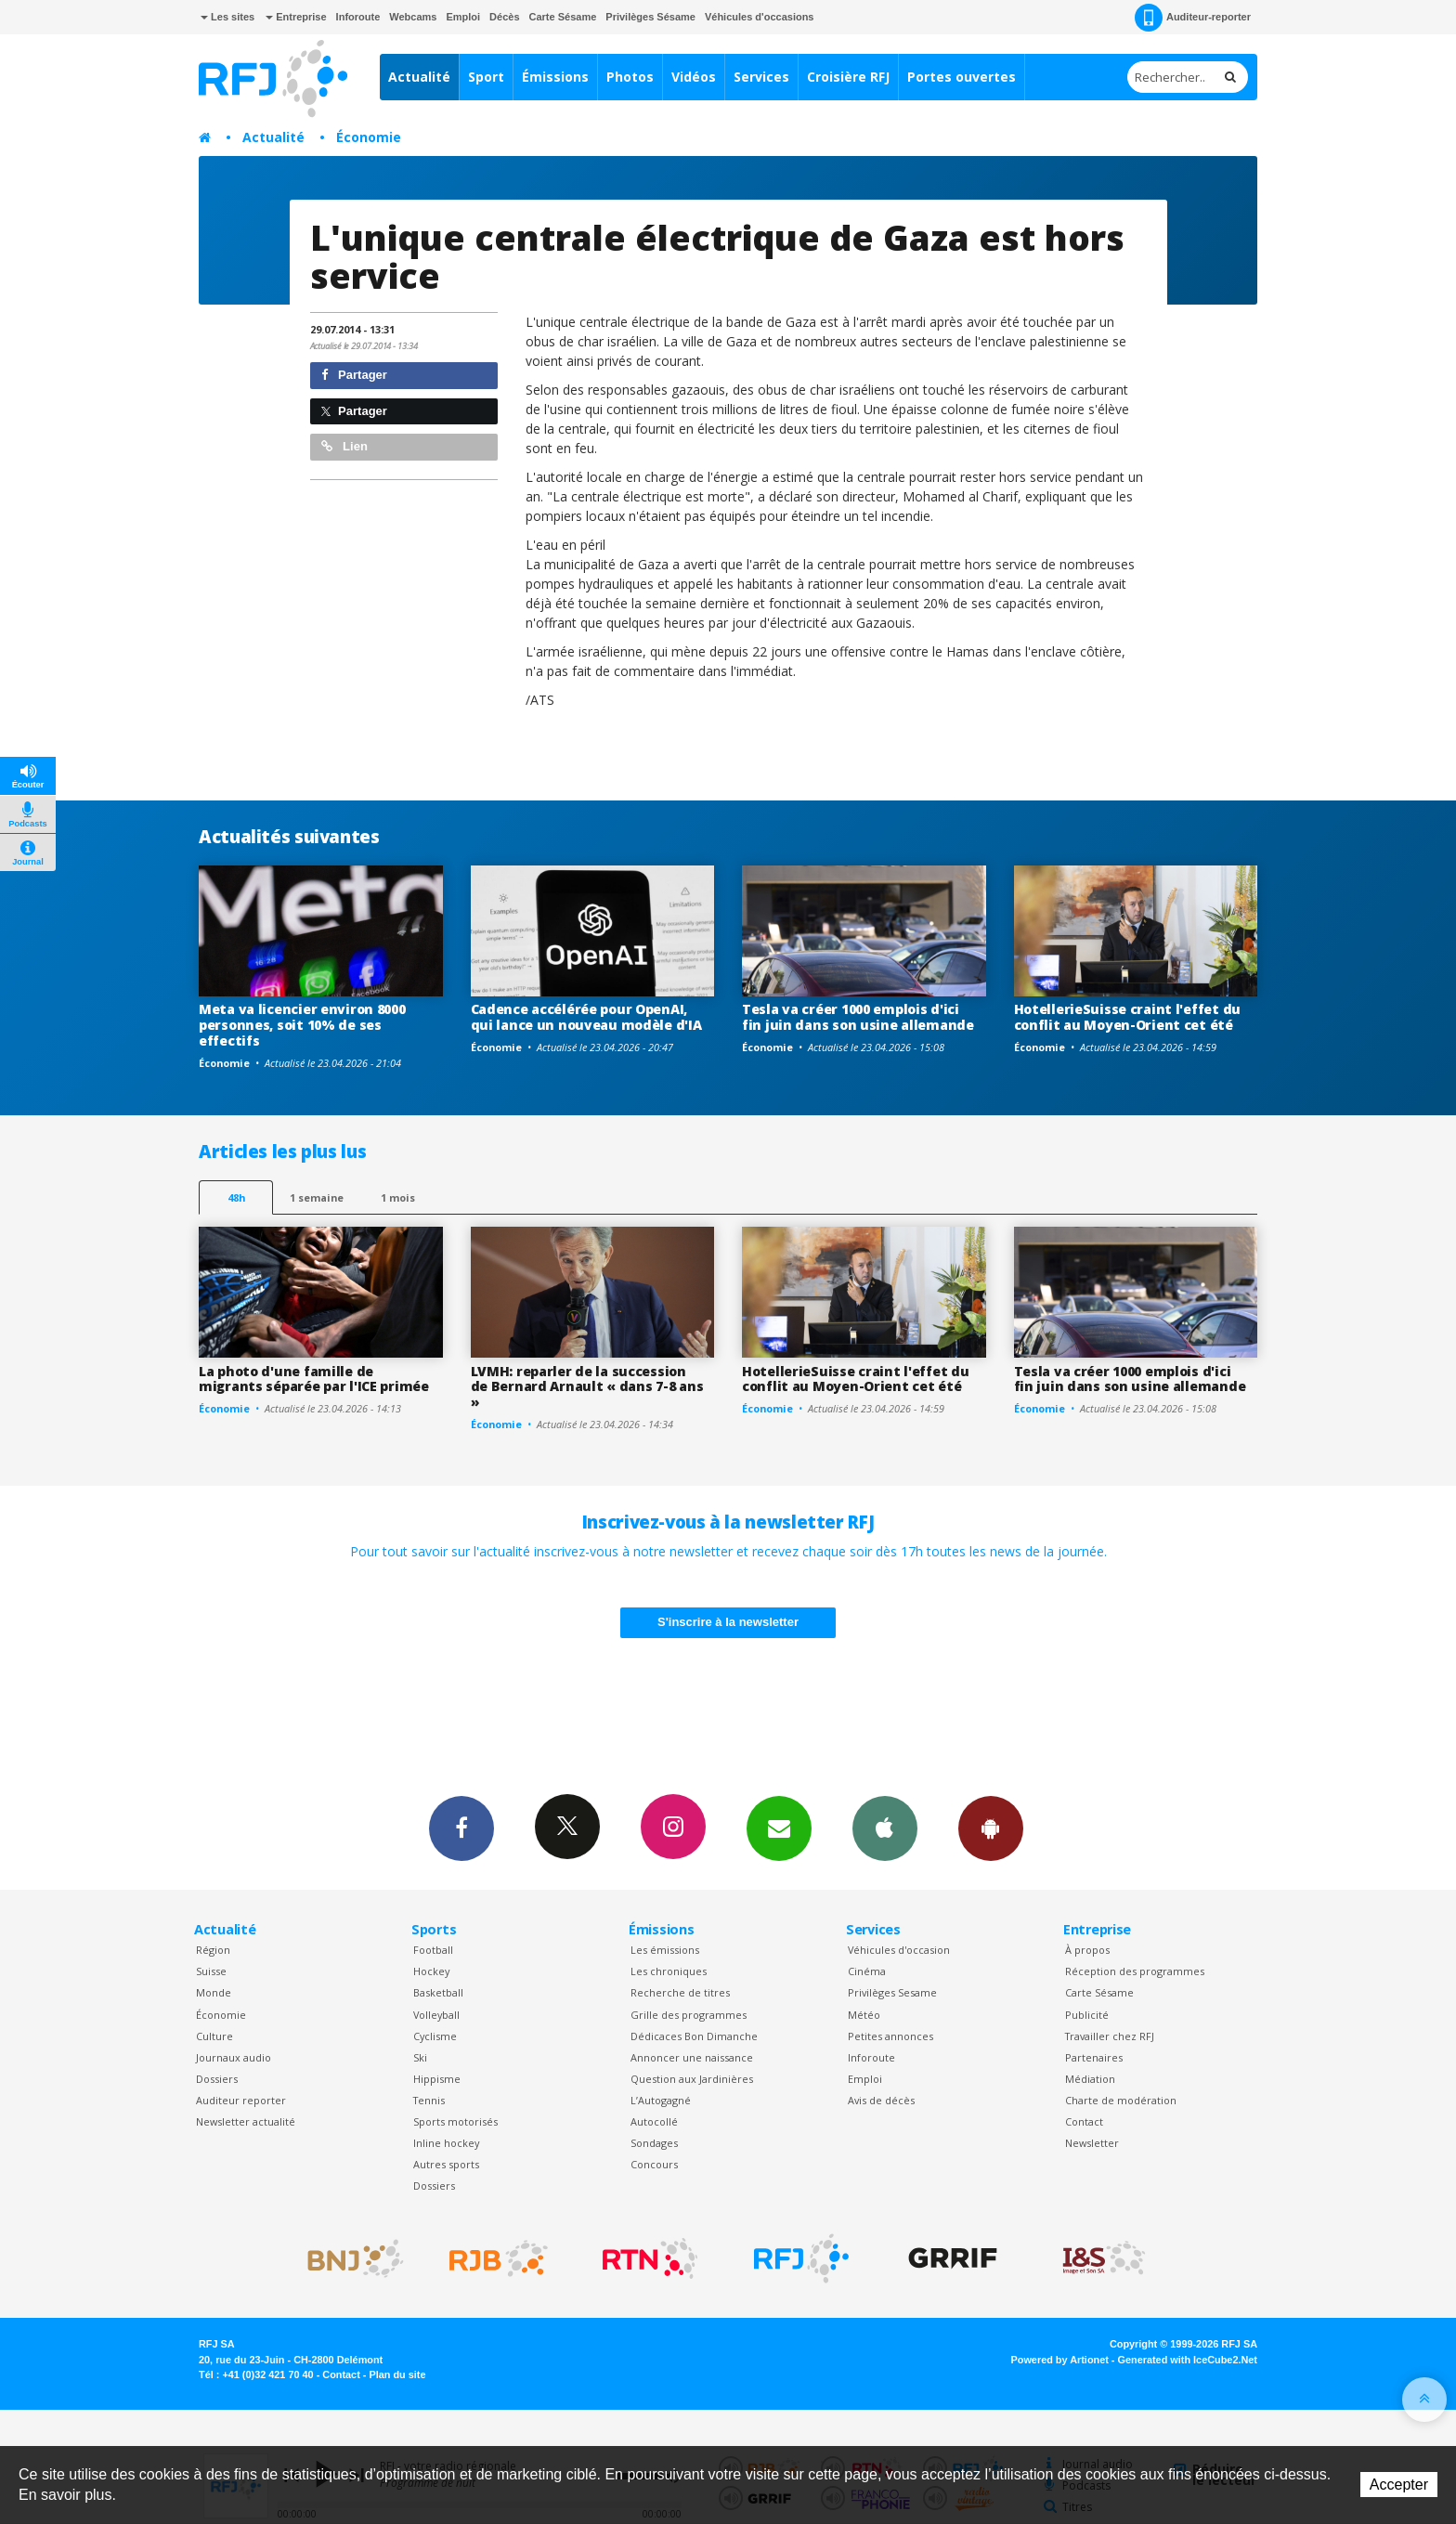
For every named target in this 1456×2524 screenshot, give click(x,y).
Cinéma (867, 1971)
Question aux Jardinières (691, 2079)
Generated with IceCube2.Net (1187, 2359)
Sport (486, 76)
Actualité (419, 76)
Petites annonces (890, 2036)
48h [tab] (236, 1197)
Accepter (1399, 2484)
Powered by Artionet (1060, 2359)
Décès (504, 16)
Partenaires (1094, 2057)
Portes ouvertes (961, 76)
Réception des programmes (1134, 1971)
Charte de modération (1120, 2100)
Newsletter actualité (245, 2121)
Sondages (654, 2143)
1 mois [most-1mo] (398, 1197)
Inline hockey (446, 2143)
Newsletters (779, 1827)
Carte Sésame (563, 16)
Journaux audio (233, 2057)
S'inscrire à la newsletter (728, 1622)
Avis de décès (881, 2100)
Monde (213, 1992)
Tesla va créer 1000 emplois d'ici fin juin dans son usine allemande (858, 1017)
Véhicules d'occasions (759, 16)
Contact (1084, 2121)
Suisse (211, 1971)
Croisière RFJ (848, 76)
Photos (630, 76)
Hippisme (437, 2079)
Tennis (429, 2100)
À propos (1087, 1950)
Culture (214, 2036)
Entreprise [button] (296, 16)
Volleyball (436, 2015)
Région (213, 1950)
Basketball (438, 1992)
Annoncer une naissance (691, 2057)
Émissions (555, 76)
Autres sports (446, 2164)
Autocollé (654, 2121)
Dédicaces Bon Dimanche (694, 2036)
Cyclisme (435, 2036)
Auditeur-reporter (1193, 18)
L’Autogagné (660, 2100)
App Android (990, 1827)
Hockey (431, 1971)
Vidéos (693, 76)
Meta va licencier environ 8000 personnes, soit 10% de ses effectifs (302, 1024)
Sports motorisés (455, 2121)
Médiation (1090, 2079)
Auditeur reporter (241, 2100)
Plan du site (397, 2374)
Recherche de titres (680, 1992)
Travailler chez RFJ (1109, 2036)
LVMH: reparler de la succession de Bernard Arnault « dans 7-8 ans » (587, 1387)
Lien (344, 446)
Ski (420, 2057)
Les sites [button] (227, 16)
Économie (368, 137)
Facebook (461, 1827)
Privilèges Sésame (650, 16)
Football (433, 1950)
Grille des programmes (688, 2015)
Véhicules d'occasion (899, 1950)
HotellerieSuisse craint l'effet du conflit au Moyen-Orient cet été (1127, 1017)
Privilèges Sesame (892, 1992)
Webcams (412, 16)
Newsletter (1092, 2143)
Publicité (1087, 2015)
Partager (354, 375)
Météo (864, 2015)
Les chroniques (668, 1971)
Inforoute (358, 16)
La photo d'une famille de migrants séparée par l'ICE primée (314, 1379)
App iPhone (884, 1827)
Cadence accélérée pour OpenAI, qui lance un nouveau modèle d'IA (586, 1017)
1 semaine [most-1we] (317, 1197)
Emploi (463, 16)
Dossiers (217, 2079)
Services (761, 76)
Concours (654, 2164)
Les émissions (664, 1950)
